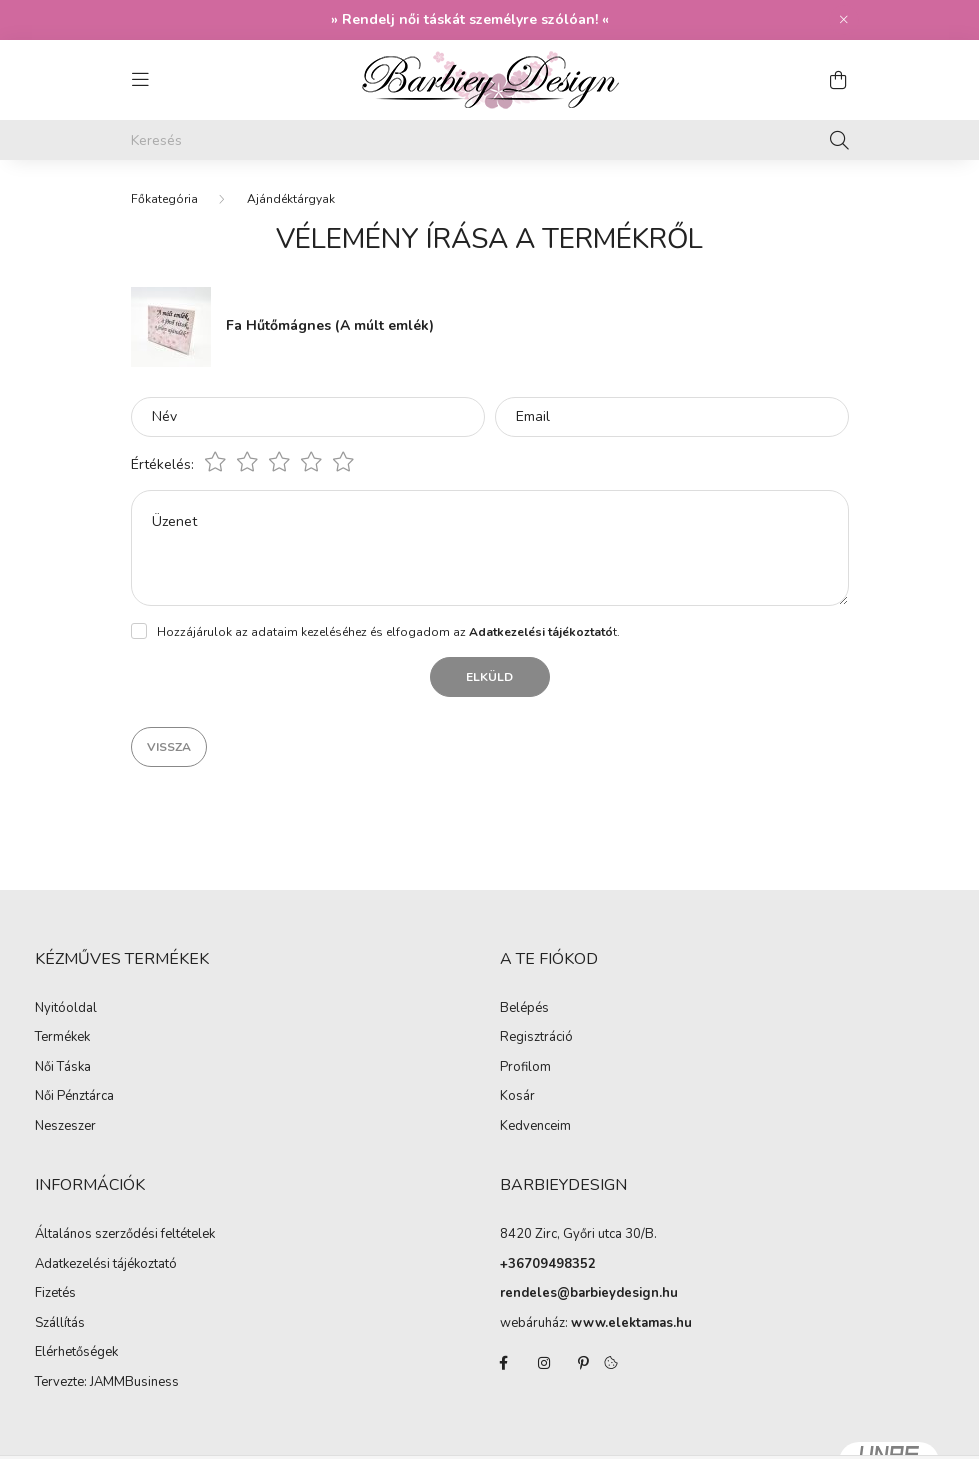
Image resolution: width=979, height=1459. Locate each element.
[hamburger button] (141, 80)
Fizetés (55, 1294)
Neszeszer (65, 1127)
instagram (544, 1363)
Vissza (169, 747)
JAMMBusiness (134, 1383)
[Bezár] (844, 20)
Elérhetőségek (76, 1353)
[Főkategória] (164, 199)
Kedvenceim (535, 1127)
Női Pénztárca (74, 1097)
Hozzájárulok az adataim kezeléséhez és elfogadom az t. (388, 632)
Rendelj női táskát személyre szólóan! (470, 19)
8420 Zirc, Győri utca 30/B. (578, 1234)
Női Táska (63, 1068)
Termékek (62, 1038)
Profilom (525, 1068)
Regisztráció (536, 1038)
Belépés (524, 1009)
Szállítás (60, 1324)
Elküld (489, 677)
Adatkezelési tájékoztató (106, 1265)
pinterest (584, 1363)
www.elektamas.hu (631, 1323)
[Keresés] (490, 140)
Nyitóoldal (66, 1009)
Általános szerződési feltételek (125, 1235)
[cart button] (839, 80)
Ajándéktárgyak (291, 199)
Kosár (517, 1097)
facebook (504, 1363)
